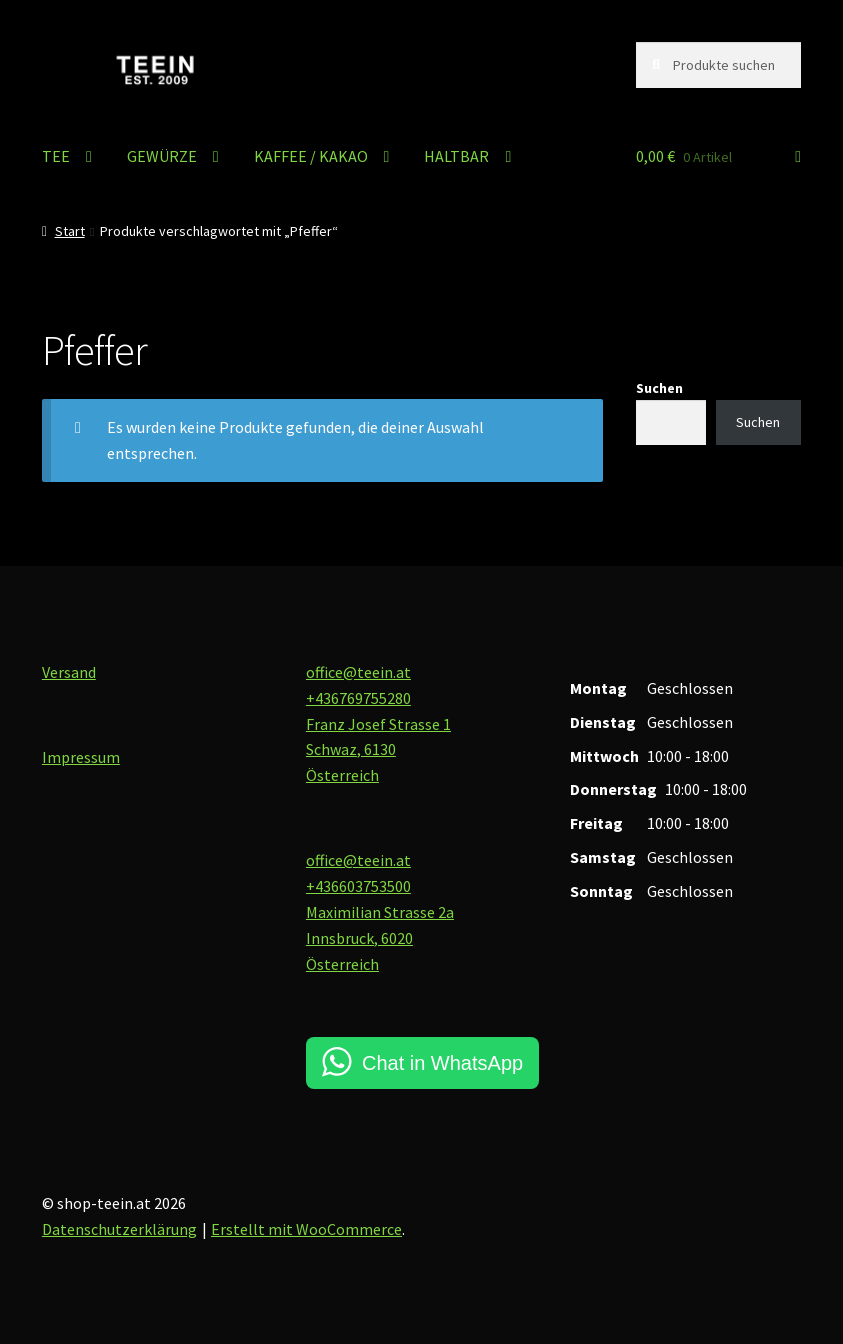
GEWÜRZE (162, 156)
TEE (56, 156)
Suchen (659, 388)
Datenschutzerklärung (119, 1229)
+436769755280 (358, 698)
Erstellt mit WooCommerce (306, 1229)
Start (70, 231)
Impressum (81, 757)
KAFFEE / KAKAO (311, 156)
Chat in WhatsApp (442, 1063)
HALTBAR (456, 156)
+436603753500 (358, 886)
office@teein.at (358, 672)
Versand (69, 672)
